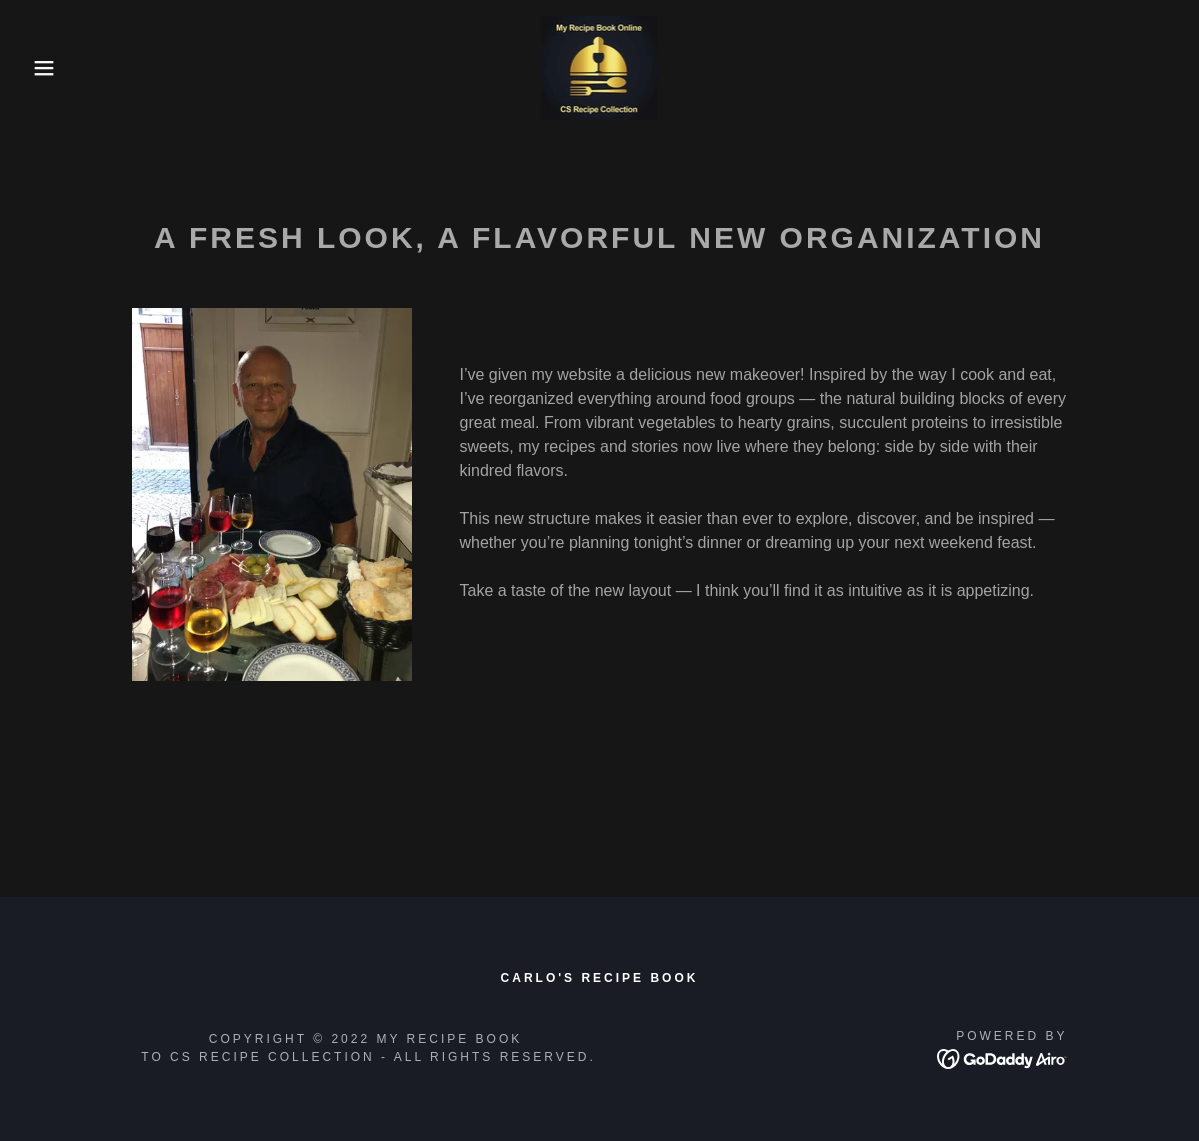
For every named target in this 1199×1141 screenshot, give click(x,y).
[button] (60, 68)
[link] (600, 66)
